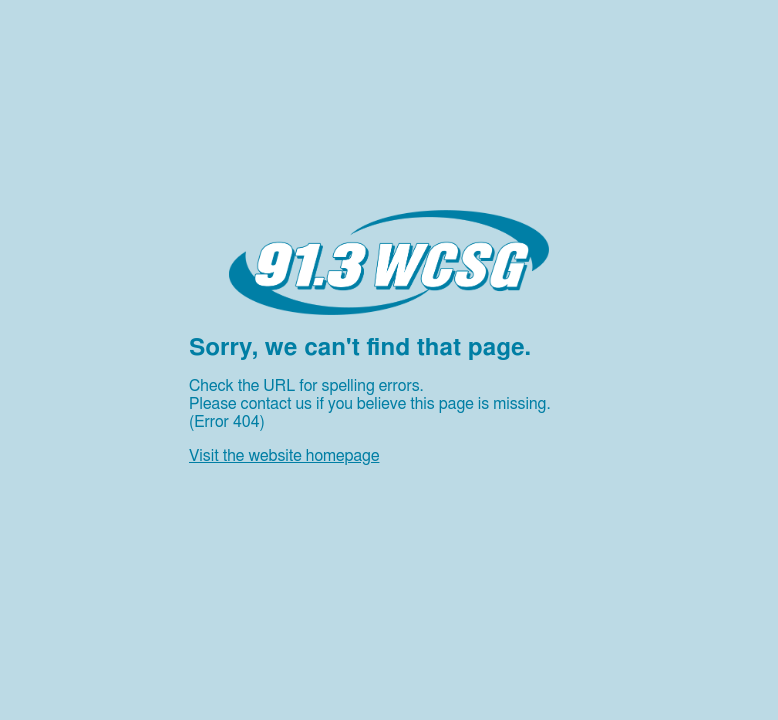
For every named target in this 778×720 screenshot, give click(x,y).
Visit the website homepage (284, 456)
